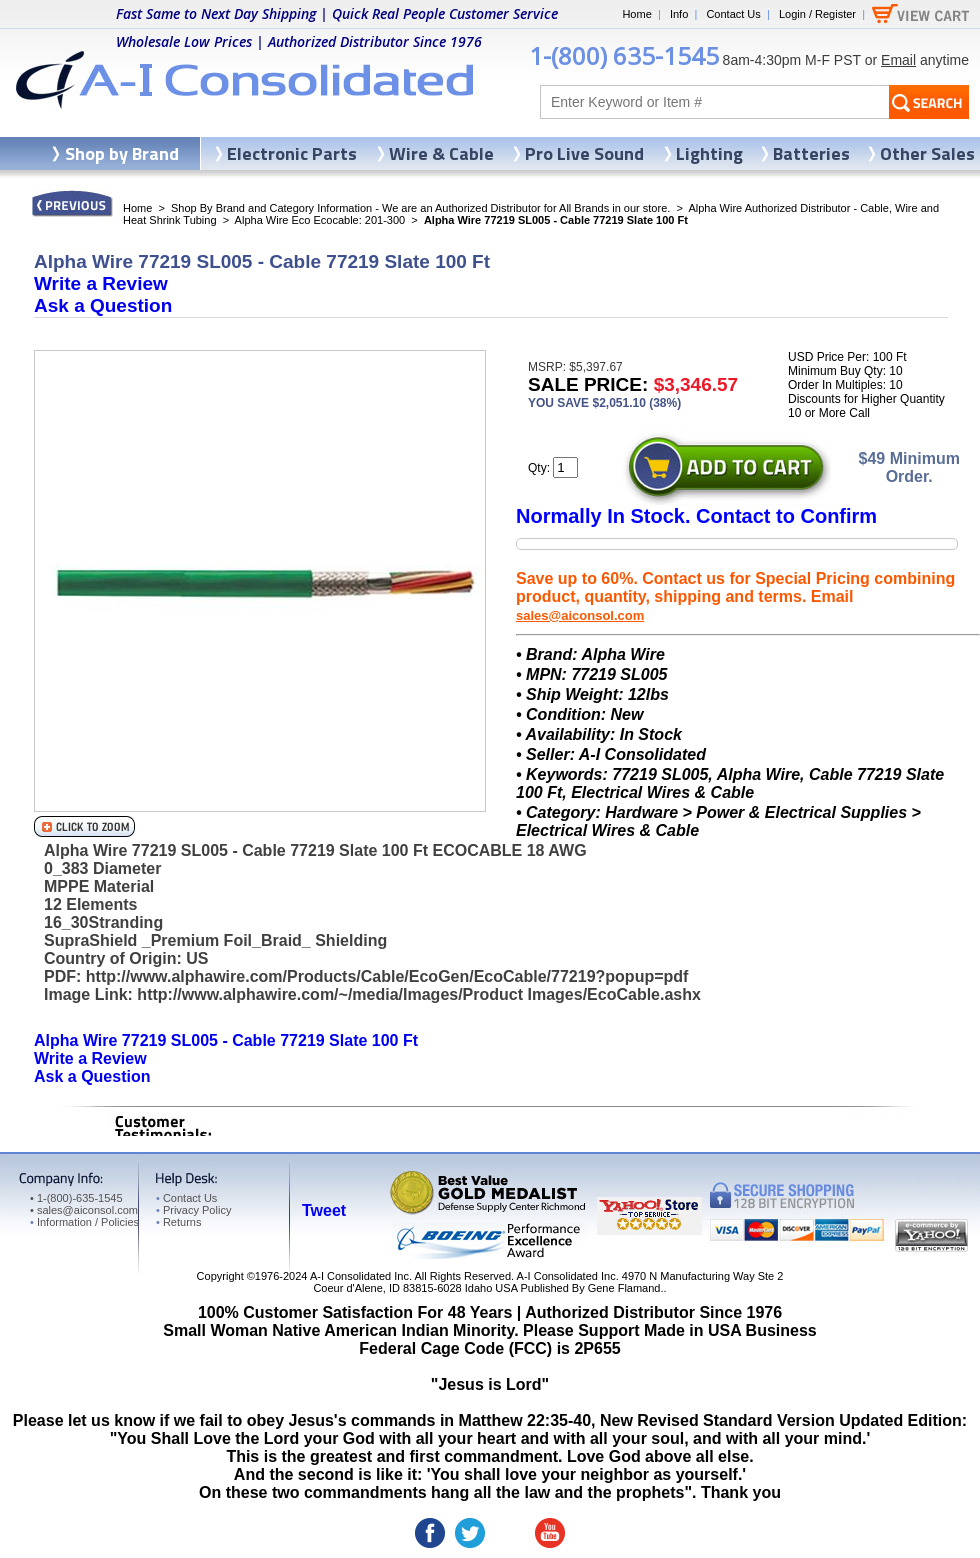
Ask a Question (103, 305)
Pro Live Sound (584, 153)
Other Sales (927, 153)
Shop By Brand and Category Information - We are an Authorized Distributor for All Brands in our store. (420, 208)
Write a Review (101, 283)
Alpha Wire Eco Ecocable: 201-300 (320, 220)
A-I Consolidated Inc (359, 1276)
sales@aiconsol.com (580, 615)
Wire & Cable (441, 153)
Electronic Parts (292, 153)
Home (636, 14)
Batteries (811, 153)
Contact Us (733, 14)
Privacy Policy (193, 1210)
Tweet (324, 1210)
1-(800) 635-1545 (624, 55)
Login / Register (817, 14)
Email (898, 60)
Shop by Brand (122, 153)
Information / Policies (84, 1222)
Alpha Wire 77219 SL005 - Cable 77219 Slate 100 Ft (226, 1040)
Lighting (709, 153)
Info (679, 14)
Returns (178, 1222)
